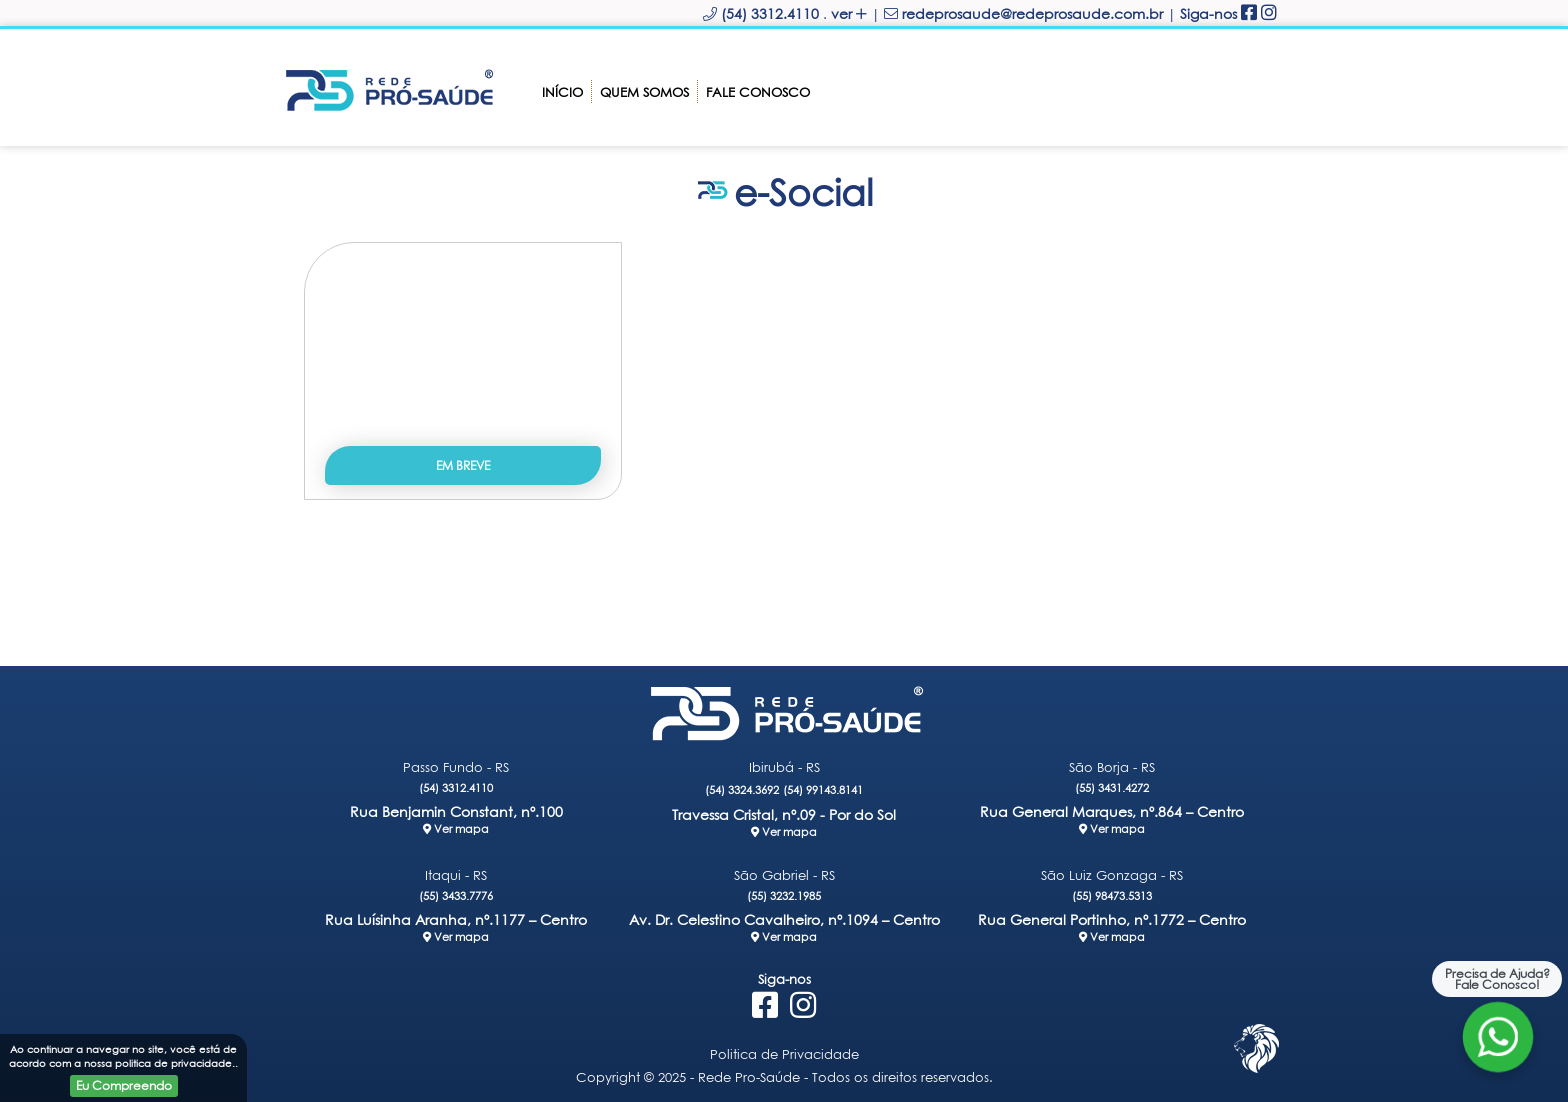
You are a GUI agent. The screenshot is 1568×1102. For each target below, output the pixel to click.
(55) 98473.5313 (1112, 895)
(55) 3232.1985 (784, 895)
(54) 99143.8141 (823, 789)
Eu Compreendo (124, 1085)
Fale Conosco (758, 92)
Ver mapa (456, 828)
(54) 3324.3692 (742, 789)
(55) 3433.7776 (456, 895)
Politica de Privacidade (784, 1054)
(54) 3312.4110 (456, 787)
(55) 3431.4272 (1112, 787)
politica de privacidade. (175, 1063)
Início (562, 92)
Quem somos (644, 92)
